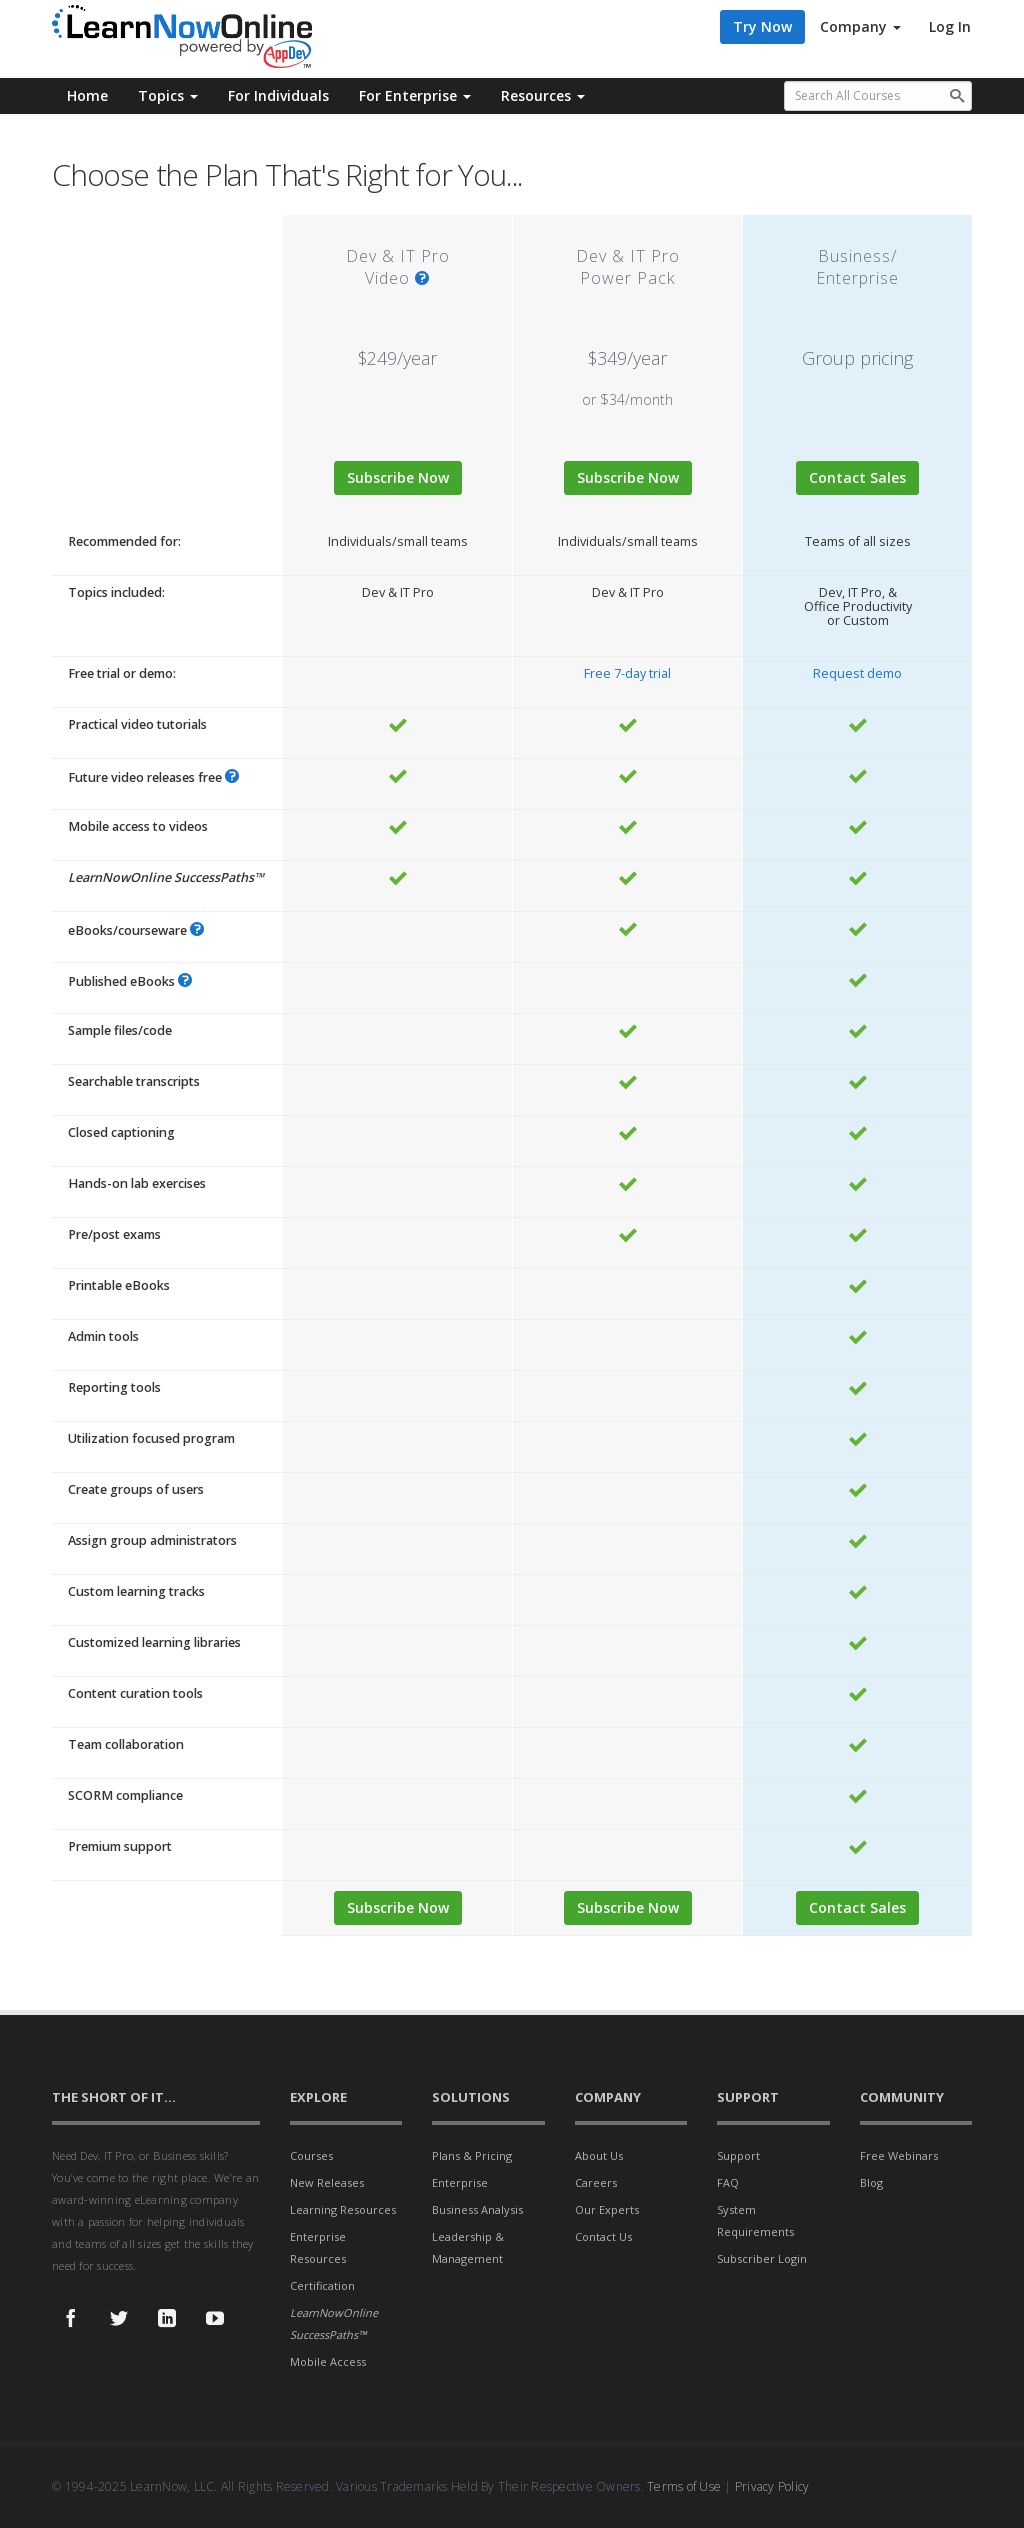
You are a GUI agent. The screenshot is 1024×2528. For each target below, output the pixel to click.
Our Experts (607, 2209)
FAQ (728, 2182)
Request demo (857, 673)
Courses (311, 2155)
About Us (599, 2155)
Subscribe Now (398, 477)
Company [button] (860, 26)
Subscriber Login (762, 2258)
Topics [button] (168, 95)
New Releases (327, 2182)
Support (738, 2155)
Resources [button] (543, 95)
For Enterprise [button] (415, 95)
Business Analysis (477, 2209)
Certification (322, 2285)
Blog (871, 2182)
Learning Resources (343, 2209)
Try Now (762, 26)
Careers (596, 2182)
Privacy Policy (772, 2486)
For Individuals (278, 95)
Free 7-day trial (627, 673)
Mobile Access (328, 2361)
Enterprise (460, 2182)
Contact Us (603, 2236)
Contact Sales (857, 477)
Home (87, 95)
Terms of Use (684, 2486)
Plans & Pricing (472, 2155)
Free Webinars (899, 2155)
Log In (950, 26)
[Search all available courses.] (878, 96)
